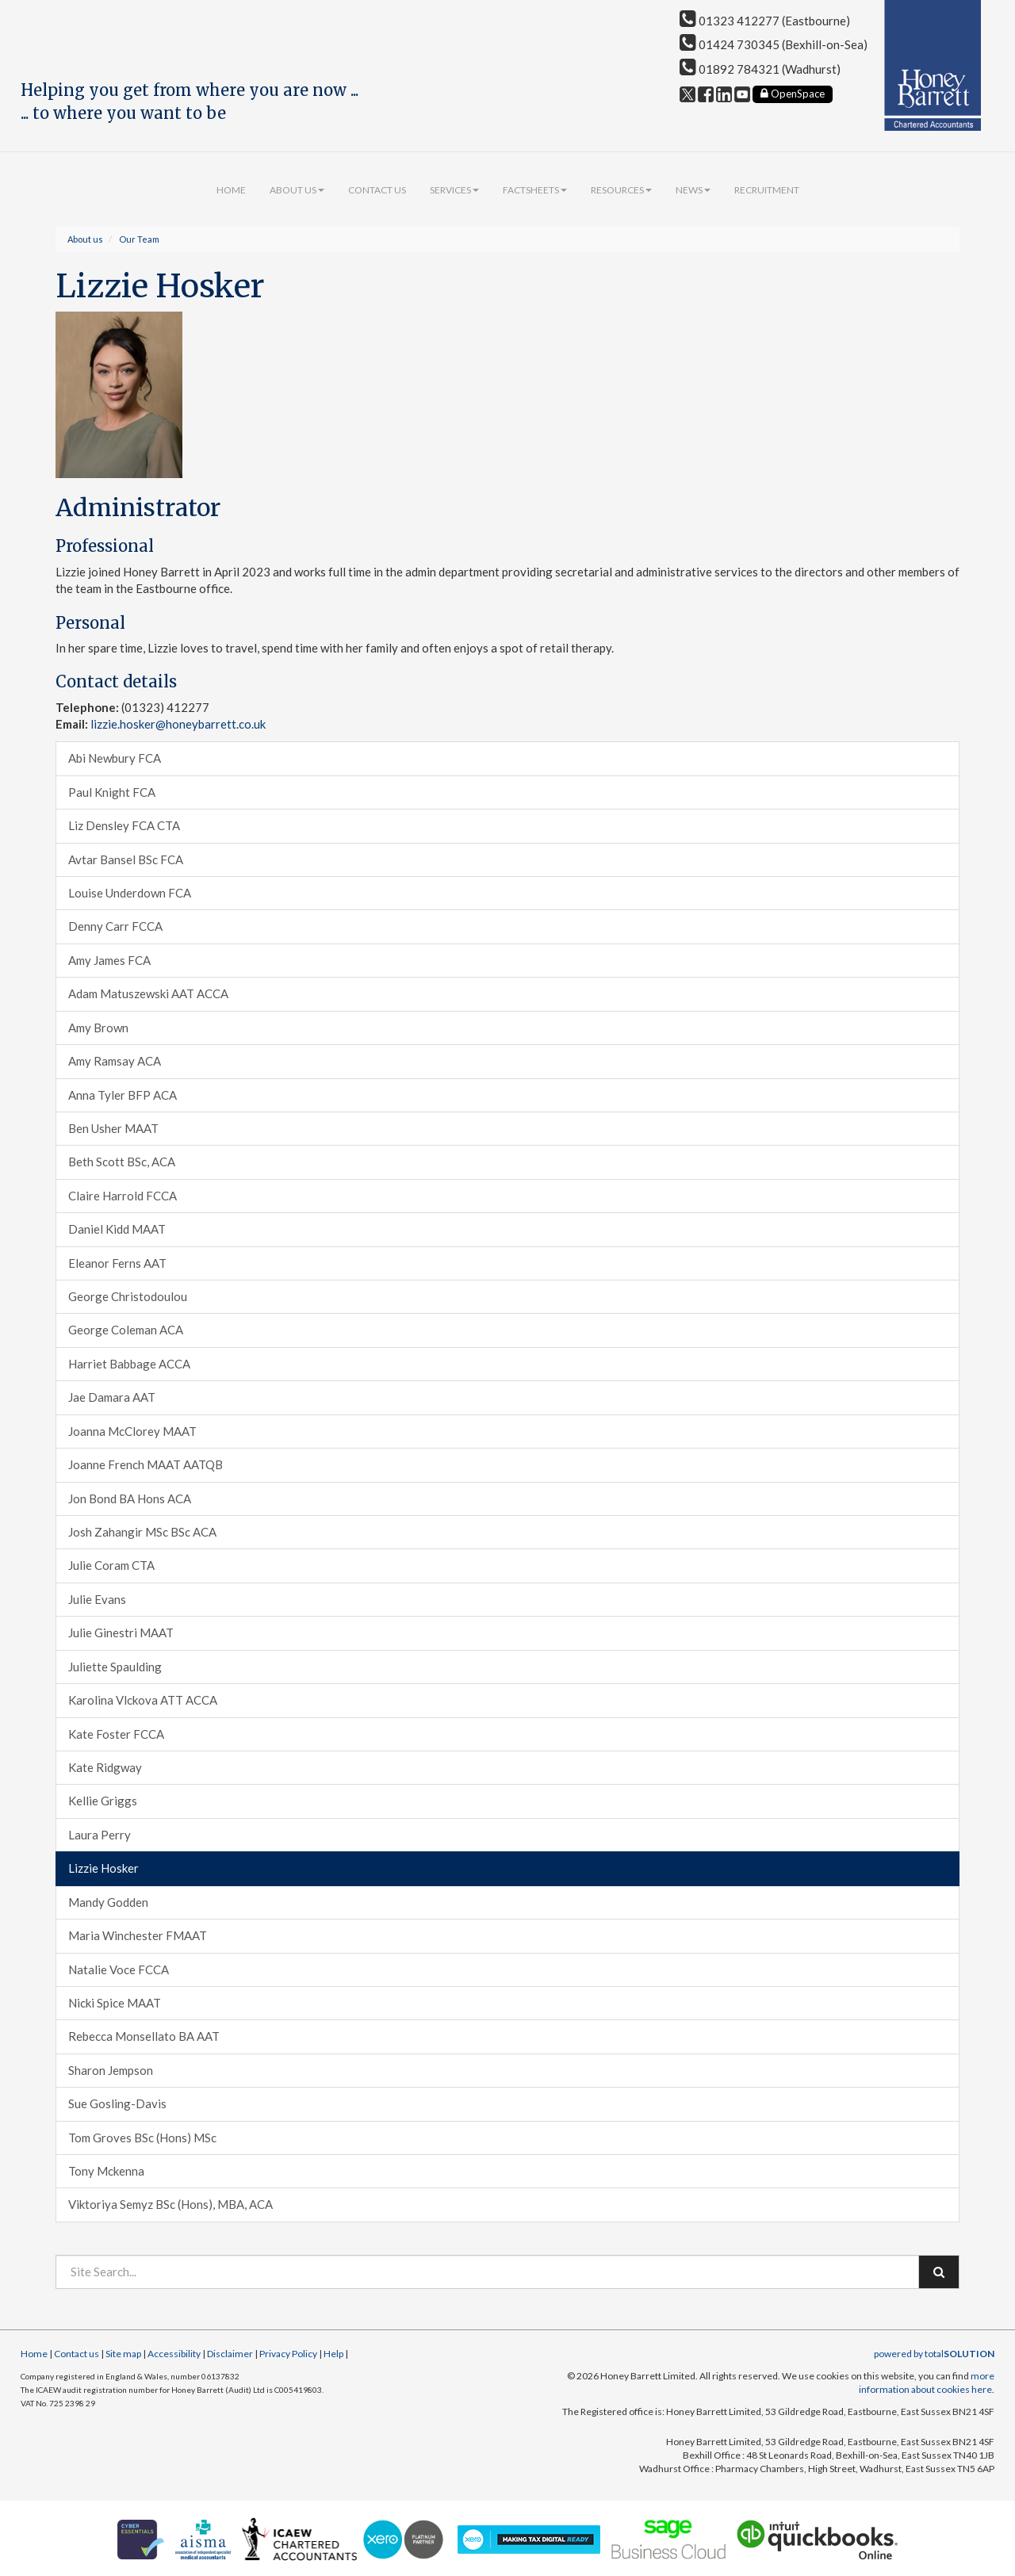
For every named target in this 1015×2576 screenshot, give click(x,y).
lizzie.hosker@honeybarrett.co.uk (178, 724)
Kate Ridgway (105, 1767)
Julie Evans (97, 1599)
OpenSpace (792, 93)
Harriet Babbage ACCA (129, 1364)
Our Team (139, 239)
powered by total (934, 2354)
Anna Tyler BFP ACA (122, 1095)
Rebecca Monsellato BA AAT (144, 2036)
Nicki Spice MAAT (114, 2003)
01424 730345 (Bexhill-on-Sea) (774, 44)
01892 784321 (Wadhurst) (760, 69)
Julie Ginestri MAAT (121, 1632)
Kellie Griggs (102, 1800)
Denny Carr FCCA (115, 926)
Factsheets (535, 190)
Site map (123, 2354)
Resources (621, 190)
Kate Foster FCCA (116, 1734)
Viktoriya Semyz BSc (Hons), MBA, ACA (170, 2204)
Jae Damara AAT (111, 1397)
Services (454, 190)
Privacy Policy (288, 2354)
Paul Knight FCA (111, 792)
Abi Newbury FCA (114, 758)
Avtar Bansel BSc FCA (125, 859)
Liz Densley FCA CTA (124, 825)
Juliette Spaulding (115, 1666)
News (693, 190)
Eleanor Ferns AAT (117, 1263)
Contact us (377, 190)
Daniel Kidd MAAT (117, 1229)
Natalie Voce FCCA (118, 1969)
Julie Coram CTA (111, 1565)
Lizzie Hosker (103, 1868)
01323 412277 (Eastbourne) (765, 20)
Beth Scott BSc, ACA (121, 1161)
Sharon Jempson (110, 2070)
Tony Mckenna (106, 2171)
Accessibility (174, 2354)
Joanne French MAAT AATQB (145, 1464)
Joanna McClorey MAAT (132, 1431)
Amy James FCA (109, 960)
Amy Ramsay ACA (114, 1061)
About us (297, 190)
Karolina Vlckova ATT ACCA (142, 1700)
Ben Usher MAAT (113, 1128)
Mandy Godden (108, 1902)
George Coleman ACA (125, 1329)
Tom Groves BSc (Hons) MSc (142, 2137)
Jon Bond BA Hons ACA (129, 1498)
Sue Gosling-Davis (117, 2103)
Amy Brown (98, 1027)
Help (333, 2354)
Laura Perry (99, 1835)
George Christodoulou (127, 1296)
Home (231, 190)
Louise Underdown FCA (129, 893)
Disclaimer (230, 2354)
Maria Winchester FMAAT (137, 1935)
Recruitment (766, 190)
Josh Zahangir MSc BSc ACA (142, 1532)
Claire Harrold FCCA (122, 1195)
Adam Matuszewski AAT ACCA (148, 993)
